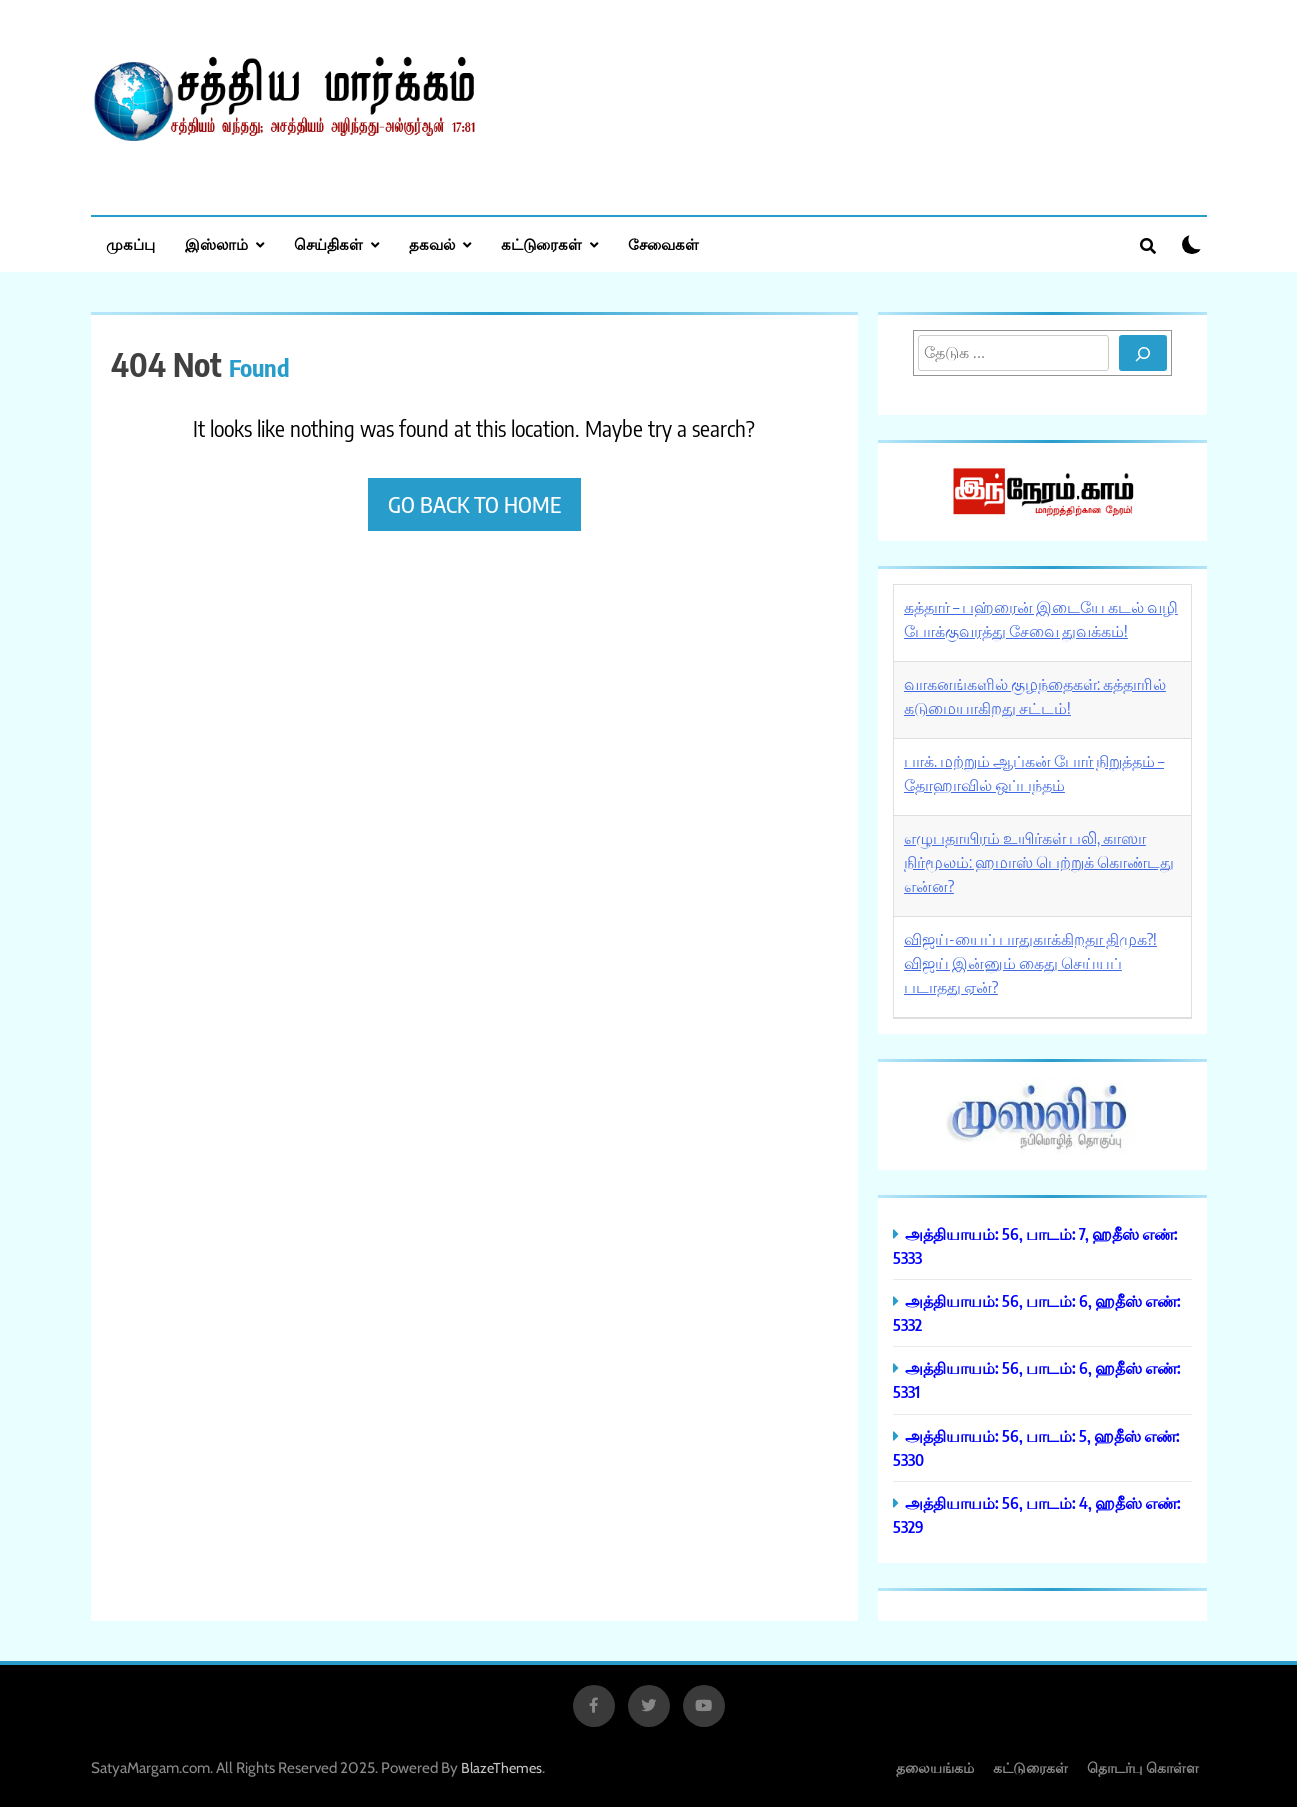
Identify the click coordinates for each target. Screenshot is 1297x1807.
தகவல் (432, 244)
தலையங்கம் (935, 1767)
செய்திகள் (328, 244)
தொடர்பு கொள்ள (1143, 1767)
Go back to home (474, 504)
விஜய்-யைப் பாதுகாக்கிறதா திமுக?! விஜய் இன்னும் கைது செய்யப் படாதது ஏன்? (1030, 963)
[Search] (1143, 353)
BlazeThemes (501, 1768)
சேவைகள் (663, 244)
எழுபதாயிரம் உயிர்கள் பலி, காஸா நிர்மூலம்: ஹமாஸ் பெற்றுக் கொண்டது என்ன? (1039, 862)
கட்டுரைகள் (541, 244)
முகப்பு (130, 244)
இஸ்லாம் (216, 244)
